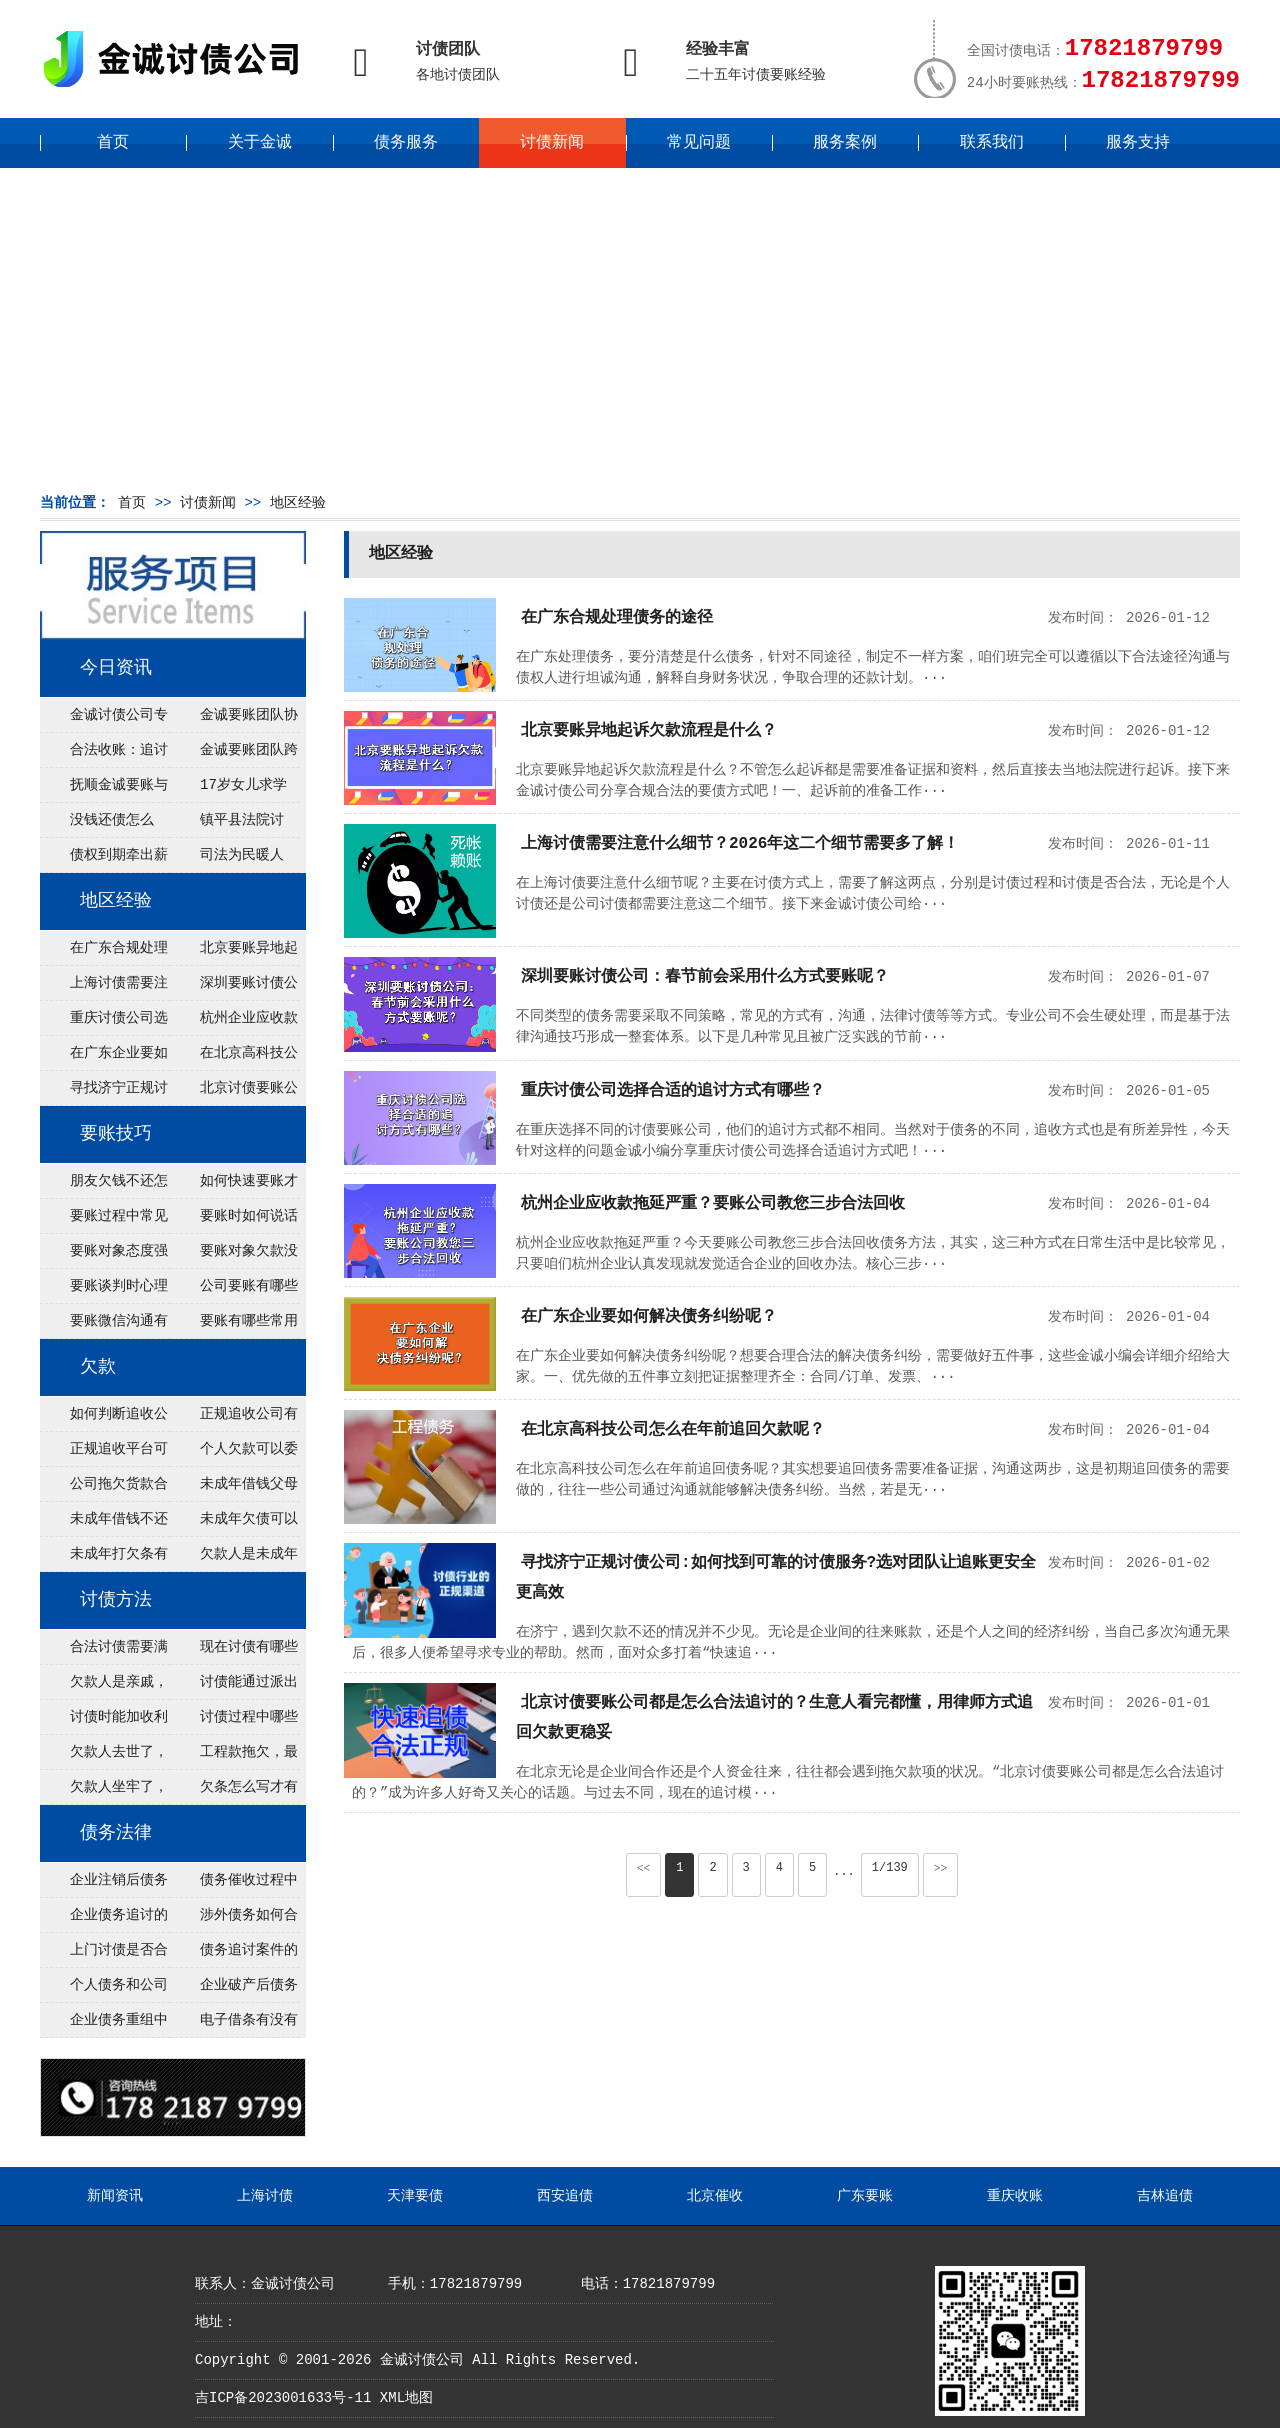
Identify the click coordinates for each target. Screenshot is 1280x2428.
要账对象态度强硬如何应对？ (104, 1256)
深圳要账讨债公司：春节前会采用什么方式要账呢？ (234, 988)
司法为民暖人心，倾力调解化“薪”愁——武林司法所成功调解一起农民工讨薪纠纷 (233, 860)
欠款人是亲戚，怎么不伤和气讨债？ (104, 1687)
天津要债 (415, 2196)
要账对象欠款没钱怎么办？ (234, 1256)
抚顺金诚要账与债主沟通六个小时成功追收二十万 (104, 790)
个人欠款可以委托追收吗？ (234, 1454)
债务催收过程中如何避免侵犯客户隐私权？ (234, 1885)
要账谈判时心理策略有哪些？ (104, 1291)
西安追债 (565, 2196)
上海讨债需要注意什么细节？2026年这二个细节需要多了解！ (104, 988)
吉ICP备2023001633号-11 (283, 2398)
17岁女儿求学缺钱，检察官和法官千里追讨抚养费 (233, 790)
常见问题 (699, 143)
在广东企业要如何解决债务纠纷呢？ (104, 1058)
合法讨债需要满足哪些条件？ (104, 1652)
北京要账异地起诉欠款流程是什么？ (234, 953)
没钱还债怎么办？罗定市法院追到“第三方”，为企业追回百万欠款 (104, 825)
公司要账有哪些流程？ (234, 1291)
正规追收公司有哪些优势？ (234, 1419)
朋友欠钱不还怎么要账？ (104, 1186)
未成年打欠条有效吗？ (104, 1559)
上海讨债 (265, 2196)
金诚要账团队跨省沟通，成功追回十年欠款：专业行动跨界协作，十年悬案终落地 (234, 755)
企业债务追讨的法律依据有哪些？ (104, 1920)
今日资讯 (116, 668)
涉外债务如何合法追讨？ (234, 1920)
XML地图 (406, 2398)
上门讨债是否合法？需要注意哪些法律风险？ (104, 1955)
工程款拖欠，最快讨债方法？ (234, 1757)
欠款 (98, 1367)
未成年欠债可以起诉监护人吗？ (234, 1524)
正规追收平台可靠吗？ (104, 1454)
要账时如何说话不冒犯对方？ (234, 1221)
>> (941, 1868)
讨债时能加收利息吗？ (104, 1722)
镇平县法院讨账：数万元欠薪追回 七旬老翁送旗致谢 (233, 825)
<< (644, 1868)
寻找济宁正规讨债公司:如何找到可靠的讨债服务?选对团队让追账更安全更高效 (104, 1093)
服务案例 (845, 143)
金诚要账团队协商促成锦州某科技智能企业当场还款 (234, 720)
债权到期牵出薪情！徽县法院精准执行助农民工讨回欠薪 (104, 860)
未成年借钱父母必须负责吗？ (234, 1489)
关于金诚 (260, 143)
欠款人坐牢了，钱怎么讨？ (104, 1792)
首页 (113, 143)
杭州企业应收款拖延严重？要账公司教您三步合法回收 (234, 1023)
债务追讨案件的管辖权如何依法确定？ (234, 1955)
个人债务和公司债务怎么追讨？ (104, 1990)
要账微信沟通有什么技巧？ (104, 1326)
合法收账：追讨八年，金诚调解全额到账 (104, 755)
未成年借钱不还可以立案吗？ (104, 1524)
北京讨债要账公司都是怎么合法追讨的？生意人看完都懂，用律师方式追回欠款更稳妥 (234, 1093)
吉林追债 (1165, 2196)
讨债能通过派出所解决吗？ (234, 1687)
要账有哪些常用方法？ (234, 1326)
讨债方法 (116, 1600)
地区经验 (298, 503)
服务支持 (1138, 143)
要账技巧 (116, 1134)
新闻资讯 (115, 2196)
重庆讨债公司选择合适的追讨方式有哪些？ (104, 1023)
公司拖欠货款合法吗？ (104, 1489)
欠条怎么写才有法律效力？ (234, 1792)
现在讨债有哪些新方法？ (234, 1652)
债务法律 (116, 1833)
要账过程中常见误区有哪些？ (104, 1221)
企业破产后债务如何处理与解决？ (234, 1990)
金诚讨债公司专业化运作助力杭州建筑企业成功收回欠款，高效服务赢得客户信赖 (104, 720)
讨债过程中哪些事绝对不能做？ (234, 1722)
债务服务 (406, 143)
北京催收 (715, 2196)
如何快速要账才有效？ (234, 1186)
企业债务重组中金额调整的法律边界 (104, 2025)
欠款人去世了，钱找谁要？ (104, 1757)
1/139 (890, 1868)
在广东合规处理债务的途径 (104, 953)
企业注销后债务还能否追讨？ (104, 1885)
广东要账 (865, 2196)
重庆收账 (1015, 2196)
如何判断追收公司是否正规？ (104, 1419)
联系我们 (992, 143)
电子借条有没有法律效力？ (234, 2025)
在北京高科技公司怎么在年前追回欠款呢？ (234, 1058)
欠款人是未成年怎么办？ (234, 1559)
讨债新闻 (552, 143)
